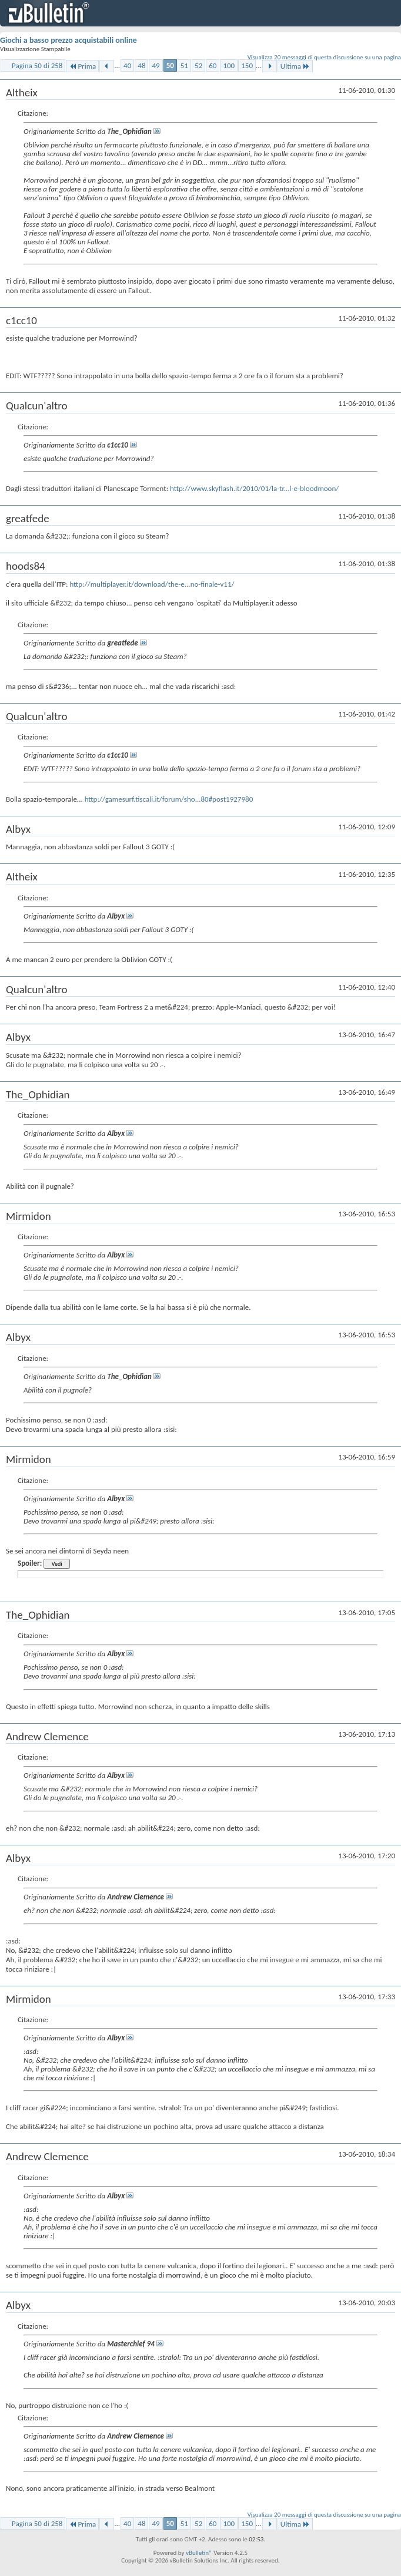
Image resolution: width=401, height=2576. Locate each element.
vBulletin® (199, 2553)
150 (247, 65)
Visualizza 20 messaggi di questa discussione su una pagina (324, 57)
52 (198, 65)
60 (212, 65)
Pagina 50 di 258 (37, 65)
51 (184, 65)
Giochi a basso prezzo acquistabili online (68, 40)
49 (155, 65)
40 (127, 65)
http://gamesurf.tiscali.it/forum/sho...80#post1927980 (169, 799)
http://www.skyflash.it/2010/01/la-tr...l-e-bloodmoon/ (254, 488)
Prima (82, 66)
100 (229, 65)
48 (141, 65)
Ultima (295, 66)
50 (170, 65)
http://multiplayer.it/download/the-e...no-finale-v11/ (151, 584)
